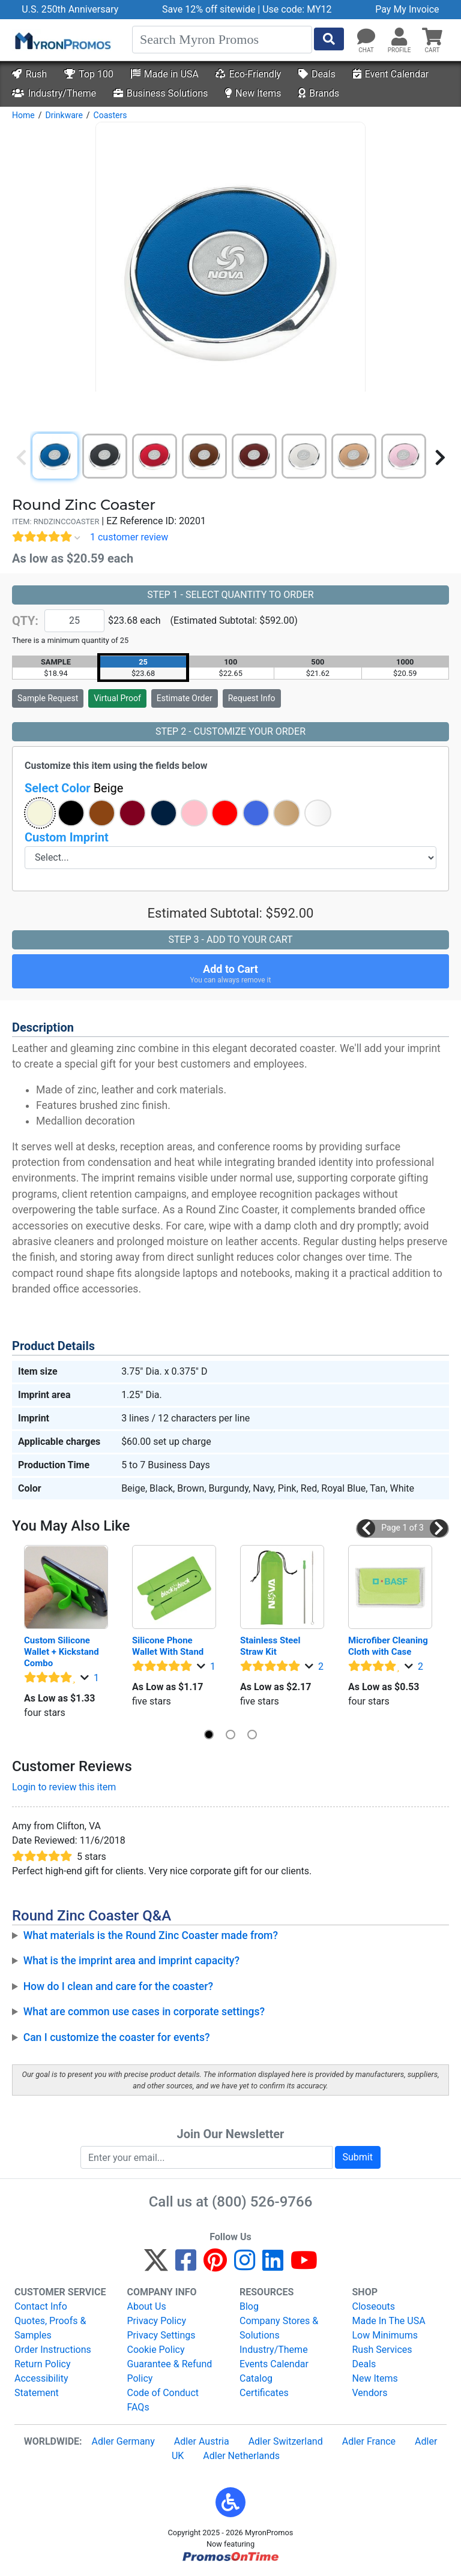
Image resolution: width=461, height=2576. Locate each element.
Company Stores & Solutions (279, 2328)
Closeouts (374, 2306)
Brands (318, 93)
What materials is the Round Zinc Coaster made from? (150, 1935)
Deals (317, 74)
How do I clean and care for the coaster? (118, 1986)
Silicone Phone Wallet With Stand (167, 1646)
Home (23, 115)
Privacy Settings (161, 2335)
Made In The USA (389, 2320)
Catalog (256, 2378)
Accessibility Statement (41, 2385)
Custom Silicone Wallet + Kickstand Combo (62, 1652)
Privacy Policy (157, 2320)
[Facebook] (186, 2265)
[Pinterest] (215, 2265)
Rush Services (382, 2349)
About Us (146, 2306)
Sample (47, 698)
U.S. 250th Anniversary (70, 9)
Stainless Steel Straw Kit (271, 1646)
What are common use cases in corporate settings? (144, 2012)
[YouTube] (304, 2265)
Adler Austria (201, 2441)
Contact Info (40, 2306)
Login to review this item (64, 1787)
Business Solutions (160, 93)
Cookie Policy (156, 2349)
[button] (399, 37)
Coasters (110, 115)
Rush (29, 74)
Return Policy (42, 2364)
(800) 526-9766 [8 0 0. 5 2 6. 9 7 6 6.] (262, 2201)
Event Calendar (391, 74)
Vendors (370, 2392)
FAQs (138, 2407)
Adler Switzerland (286, 2441)
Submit (358, 2157)
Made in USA (165, 74)
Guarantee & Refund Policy (169, 2371)
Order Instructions (52, 2349)
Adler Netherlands (241, 2455)
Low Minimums (385, 2335)
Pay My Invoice (407, 9)
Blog (249, 2306)
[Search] (222, 39)
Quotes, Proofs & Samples (50, 2328)
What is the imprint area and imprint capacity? (131, 1961)
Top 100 (88, 74)
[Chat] (366, 37)
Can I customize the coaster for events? (116, 2037)
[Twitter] (156, 2265)
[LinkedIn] (273, 2265)
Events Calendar (274, 2364)
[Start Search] (329, 39)
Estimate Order (184, 698)
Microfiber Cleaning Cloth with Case (389, 1646)
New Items (253, 93)
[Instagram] (244, 2265)
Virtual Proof (117, 698)
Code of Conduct (163, 2392)
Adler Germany (123, 2441)
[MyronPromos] (62, 40)
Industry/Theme (54, 93)
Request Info (252, 698)
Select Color (74, 788)
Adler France (369, 2441)
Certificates (264, 2392)
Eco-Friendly (248, 74)
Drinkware (63, 115)
